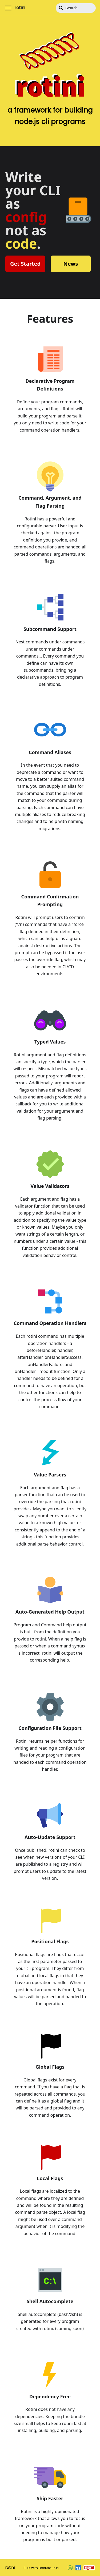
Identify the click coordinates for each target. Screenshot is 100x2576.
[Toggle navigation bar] (8, 8)
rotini (10, 2567)
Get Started (25, 263)
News (70, 263)
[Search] (76, 8)
